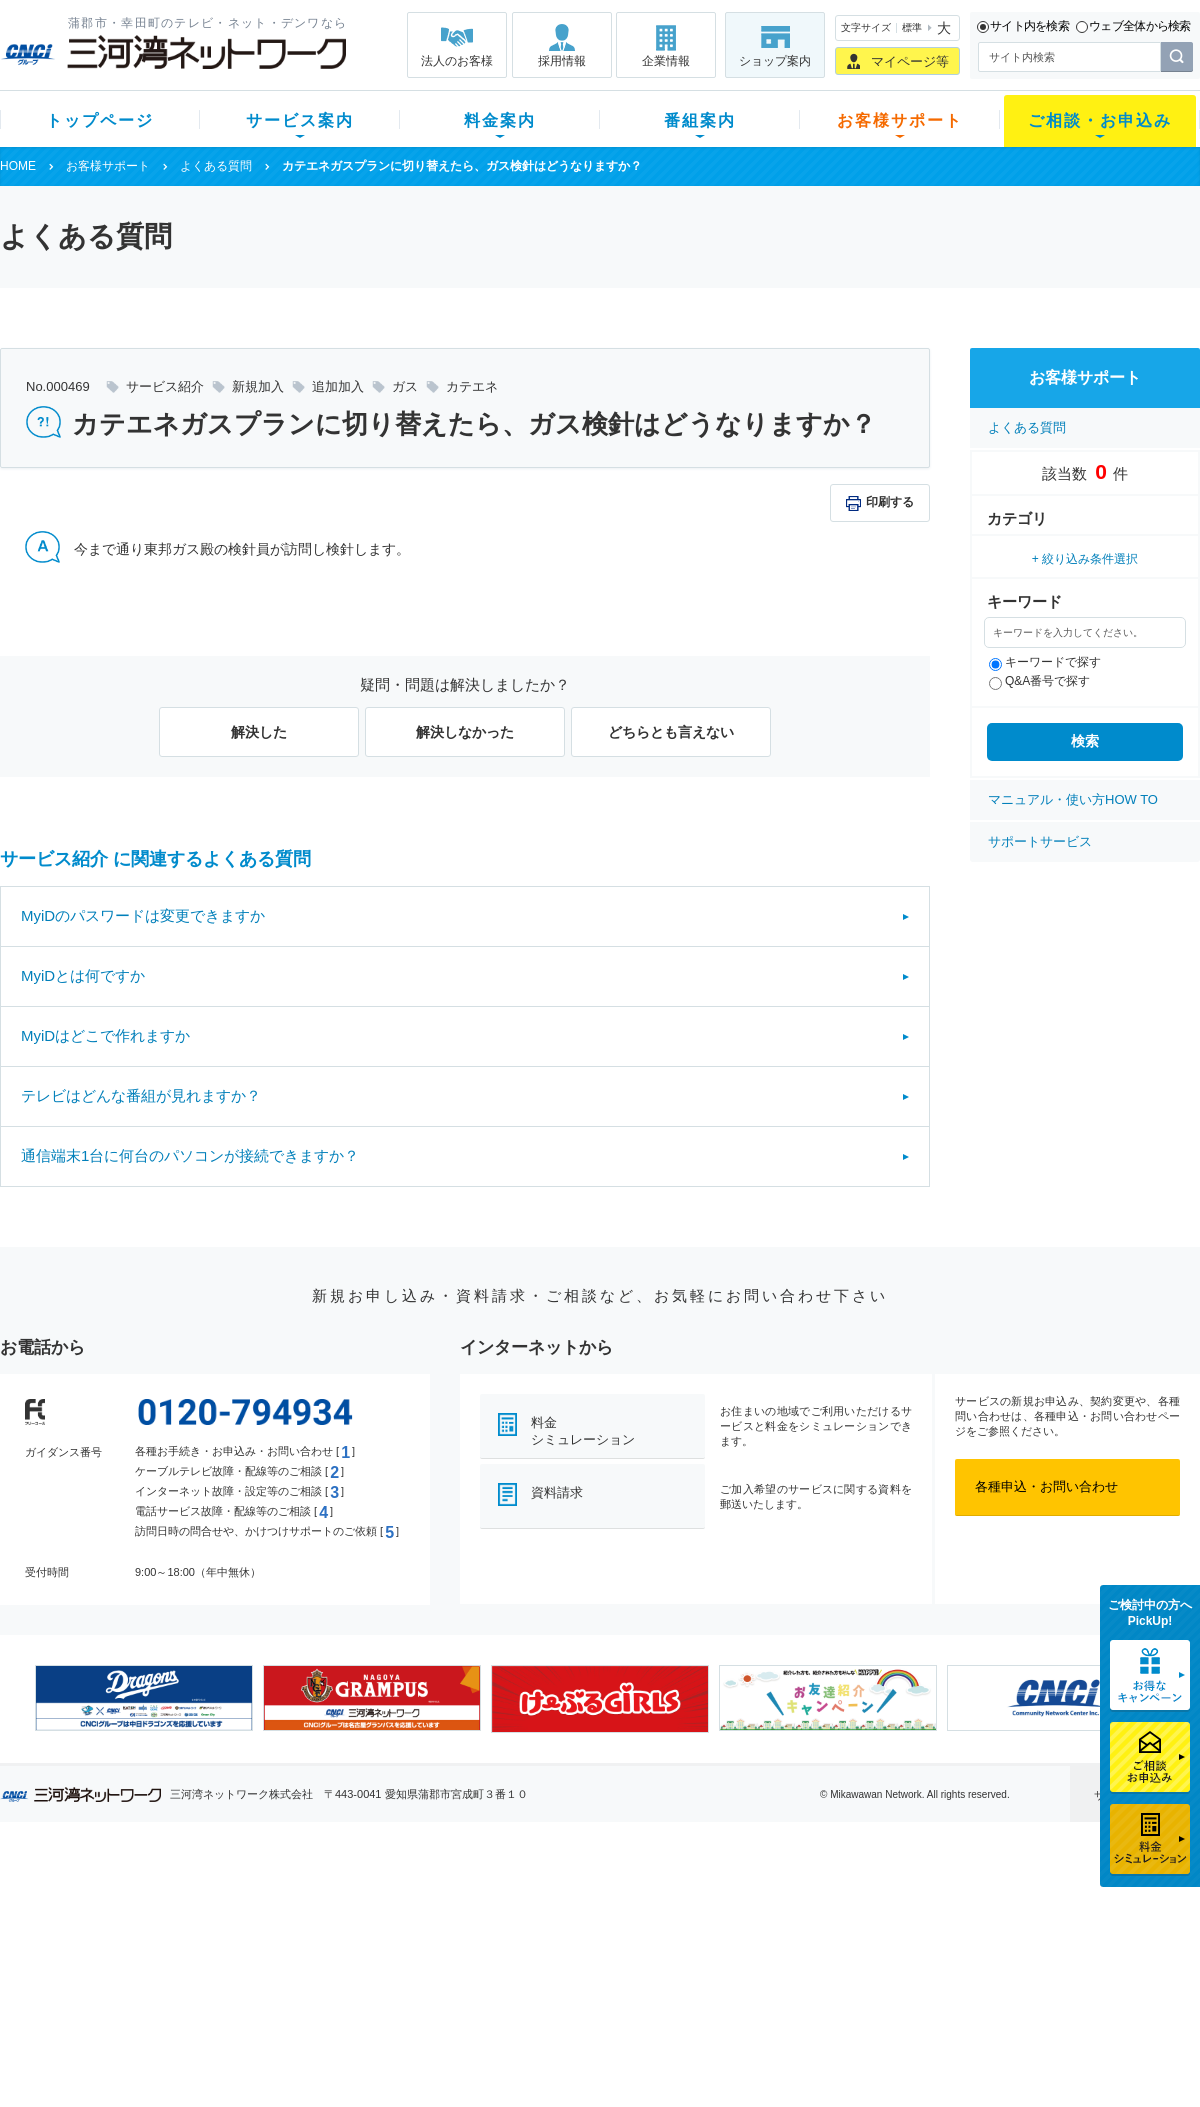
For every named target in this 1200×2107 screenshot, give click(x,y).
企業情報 (666, 61)
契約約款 (255, 2057)
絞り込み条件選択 (1090, 559)
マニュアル (706, 1927)
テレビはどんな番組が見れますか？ (141, 1095)
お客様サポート (900, 120)
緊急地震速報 (268, 2005)
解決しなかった (465, 732)
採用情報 (562, 61)
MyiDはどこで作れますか (105, 1035)
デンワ (248, 1953)
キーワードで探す (1045, 662)
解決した (259, 732)
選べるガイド (119, 1953)
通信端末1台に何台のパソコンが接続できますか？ (190, 1155)
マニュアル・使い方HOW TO (1073, 799)
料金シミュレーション (583, 1431)
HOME (18, 166)
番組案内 (700, 120)
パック (396, 1979)
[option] (144, 1698)
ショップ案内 (775, 61)
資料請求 (557, 1492)
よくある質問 (216, 166)
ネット (248, 1927)
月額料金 (403, 1927)
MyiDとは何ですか (83, 975)
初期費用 (403, 1901)
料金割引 (403, 1953)
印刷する (890, 502)
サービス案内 (300, 120)
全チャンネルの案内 (584, 1971)
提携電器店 (855, 1927)
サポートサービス (1040, 841)
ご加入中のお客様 (132, 1927)
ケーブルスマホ (274, 1979)
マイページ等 (910, 61)
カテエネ (255, 2031)
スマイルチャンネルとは (597, 1901)
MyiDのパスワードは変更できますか (143, 915)
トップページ (100, 120)
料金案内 (500, 120)
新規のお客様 (119, 1901)
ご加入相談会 (862, 1953)
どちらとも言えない (671, 732)
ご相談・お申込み (1100, 120)
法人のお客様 (457, 61)
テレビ (248, 1901)
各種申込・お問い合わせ (1046, 1486)
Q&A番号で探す (1039, 681)
